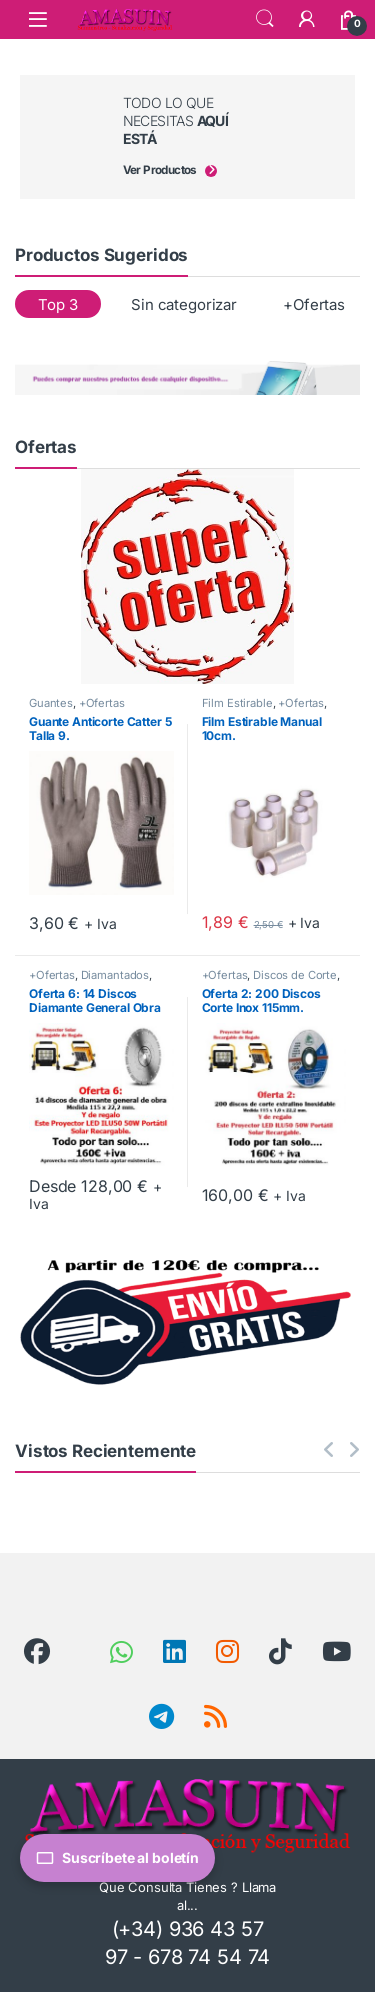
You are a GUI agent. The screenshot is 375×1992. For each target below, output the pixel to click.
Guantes (51, 703)
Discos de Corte (295, 975)
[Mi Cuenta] (307, 19)
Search (265, 19)
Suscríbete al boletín (117, 1858)
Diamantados (115, 975)
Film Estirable (237, 703)
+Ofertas (314, 304)
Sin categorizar (184, 304)
